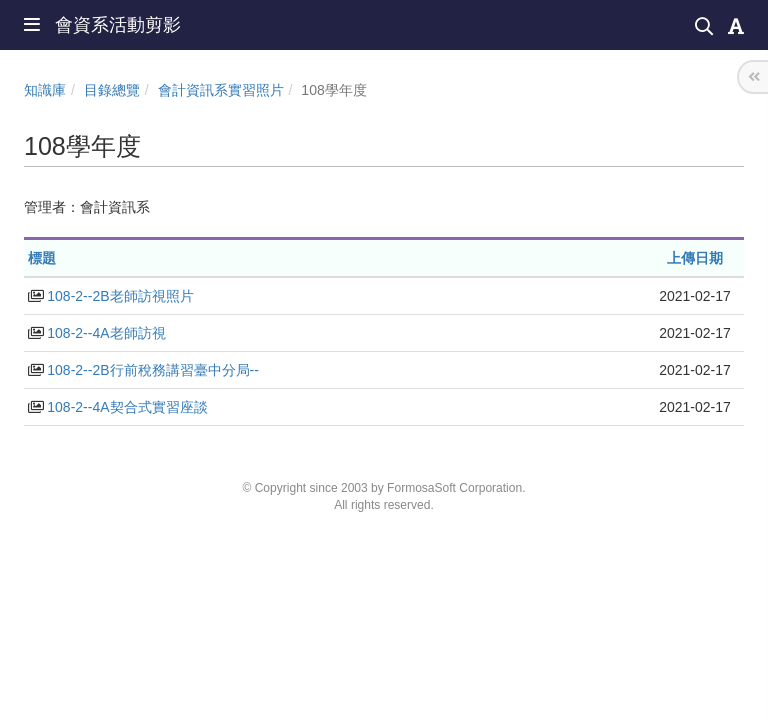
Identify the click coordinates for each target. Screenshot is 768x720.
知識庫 (45, 90)
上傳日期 (695, 258)
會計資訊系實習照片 (221, 90)
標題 (42, 258)
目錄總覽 (112, 90)
